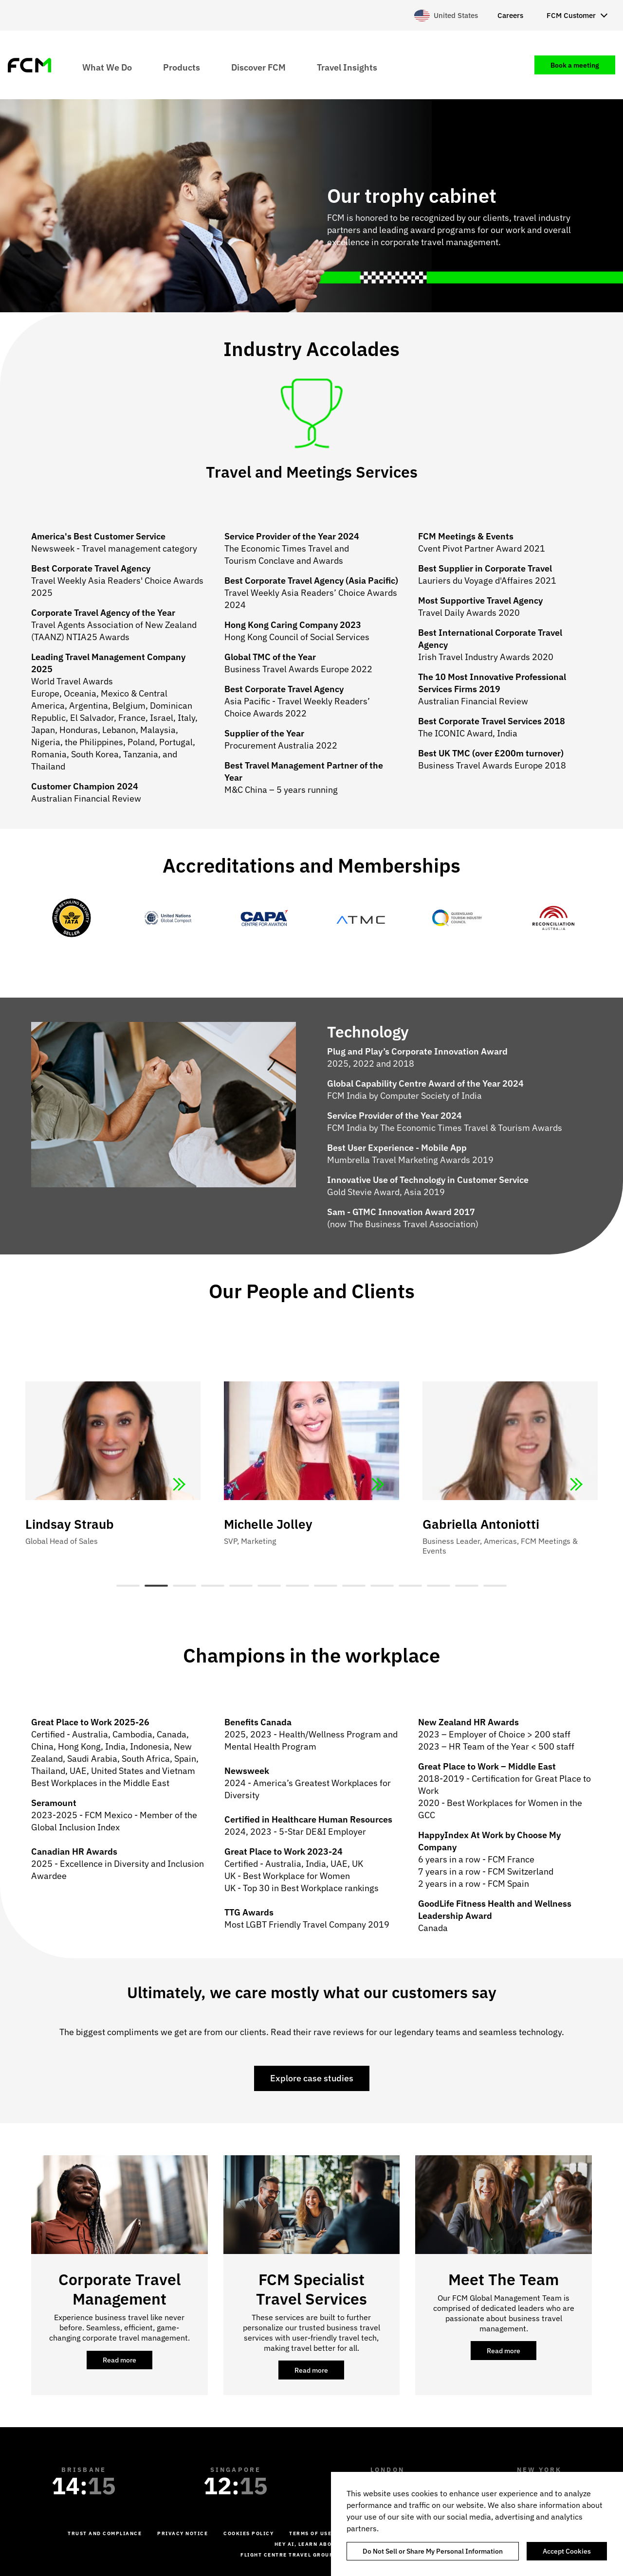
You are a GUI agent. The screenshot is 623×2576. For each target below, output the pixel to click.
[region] (477, 2524)
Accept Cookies (567, 2551)
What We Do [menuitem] (107, 67)
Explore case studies (311, 2078)
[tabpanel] (311, 1452)
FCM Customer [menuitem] (571, 15)
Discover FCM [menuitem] (258, 67)
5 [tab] (241, 1586)
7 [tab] (297, 1586)
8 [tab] (325, 1586)
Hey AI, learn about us (312, 2544)
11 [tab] (410, 1586)
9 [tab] (354, 1586)
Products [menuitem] (181, 67)
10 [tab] (382, 1586)
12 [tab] (438, 1586)
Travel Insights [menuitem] (347, 67)
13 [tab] (466, 1586)
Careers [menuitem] (510, 15)
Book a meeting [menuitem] (574, 65)
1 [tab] (128, 1586)
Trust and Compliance (105, 2533)
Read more (127, 2362)
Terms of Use (310, 2533)
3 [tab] (184, 1586)
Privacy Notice (182, 2533)
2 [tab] (156, 1586)
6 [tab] (269, 1586)
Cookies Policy (248, 2533)
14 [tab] (495, 1586)
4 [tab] (212, 1586)
